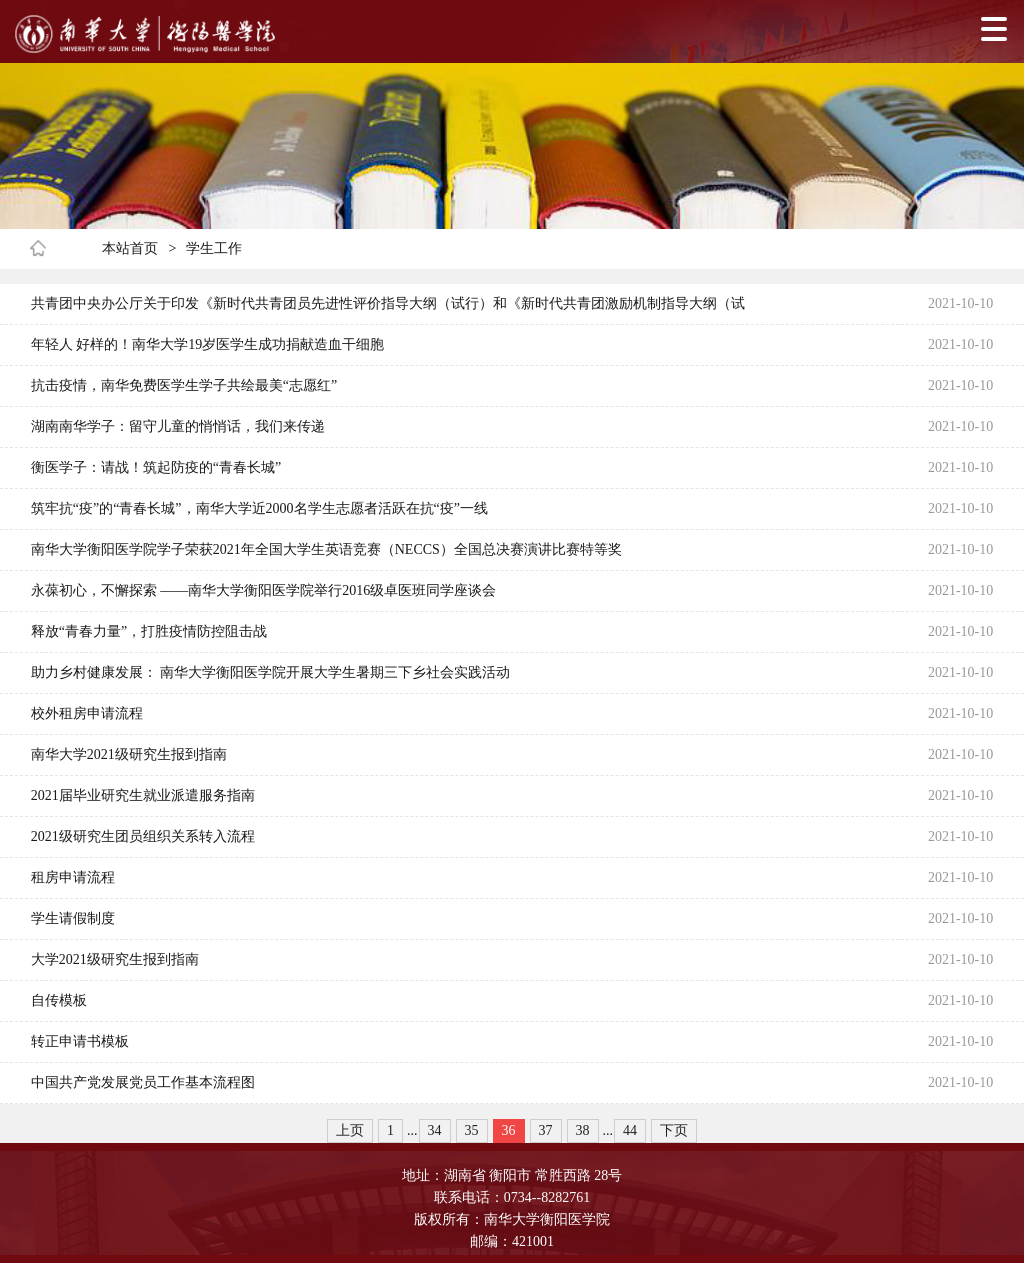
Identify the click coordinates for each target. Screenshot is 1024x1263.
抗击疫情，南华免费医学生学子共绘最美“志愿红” (184, 385)
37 (546, 1130)
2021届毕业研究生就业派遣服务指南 (143, 795)
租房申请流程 (73, 877)
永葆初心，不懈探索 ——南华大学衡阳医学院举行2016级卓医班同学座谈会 (264, 590)
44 (630, 1130)
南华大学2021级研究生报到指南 (129, 754)
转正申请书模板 (80, 1041)
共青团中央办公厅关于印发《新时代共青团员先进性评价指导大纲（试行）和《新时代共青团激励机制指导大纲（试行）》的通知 (388, 310)
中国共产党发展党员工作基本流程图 (143, 1082)
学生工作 (214, 248)
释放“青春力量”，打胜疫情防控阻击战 (149, 631)
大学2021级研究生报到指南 (115, 959)
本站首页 (130, 248)
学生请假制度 (73, 918)
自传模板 (59, 1000)
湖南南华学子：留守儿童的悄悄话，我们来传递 (178, 426)
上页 (350, 1130)
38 (583, 1130)
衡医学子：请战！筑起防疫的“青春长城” (156, 467)
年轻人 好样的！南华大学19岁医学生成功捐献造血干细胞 (208, 344)
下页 (674, 1130)
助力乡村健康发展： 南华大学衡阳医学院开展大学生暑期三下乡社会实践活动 (271, 672)
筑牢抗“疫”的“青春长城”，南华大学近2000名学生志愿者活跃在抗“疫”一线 (259, 508)
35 (472, 1130)
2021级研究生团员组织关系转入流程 (143, 836)
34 (435, 1130)
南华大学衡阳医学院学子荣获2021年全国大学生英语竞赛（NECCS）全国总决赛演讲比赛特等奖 (326, 549)
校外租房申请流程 (87, 713)
